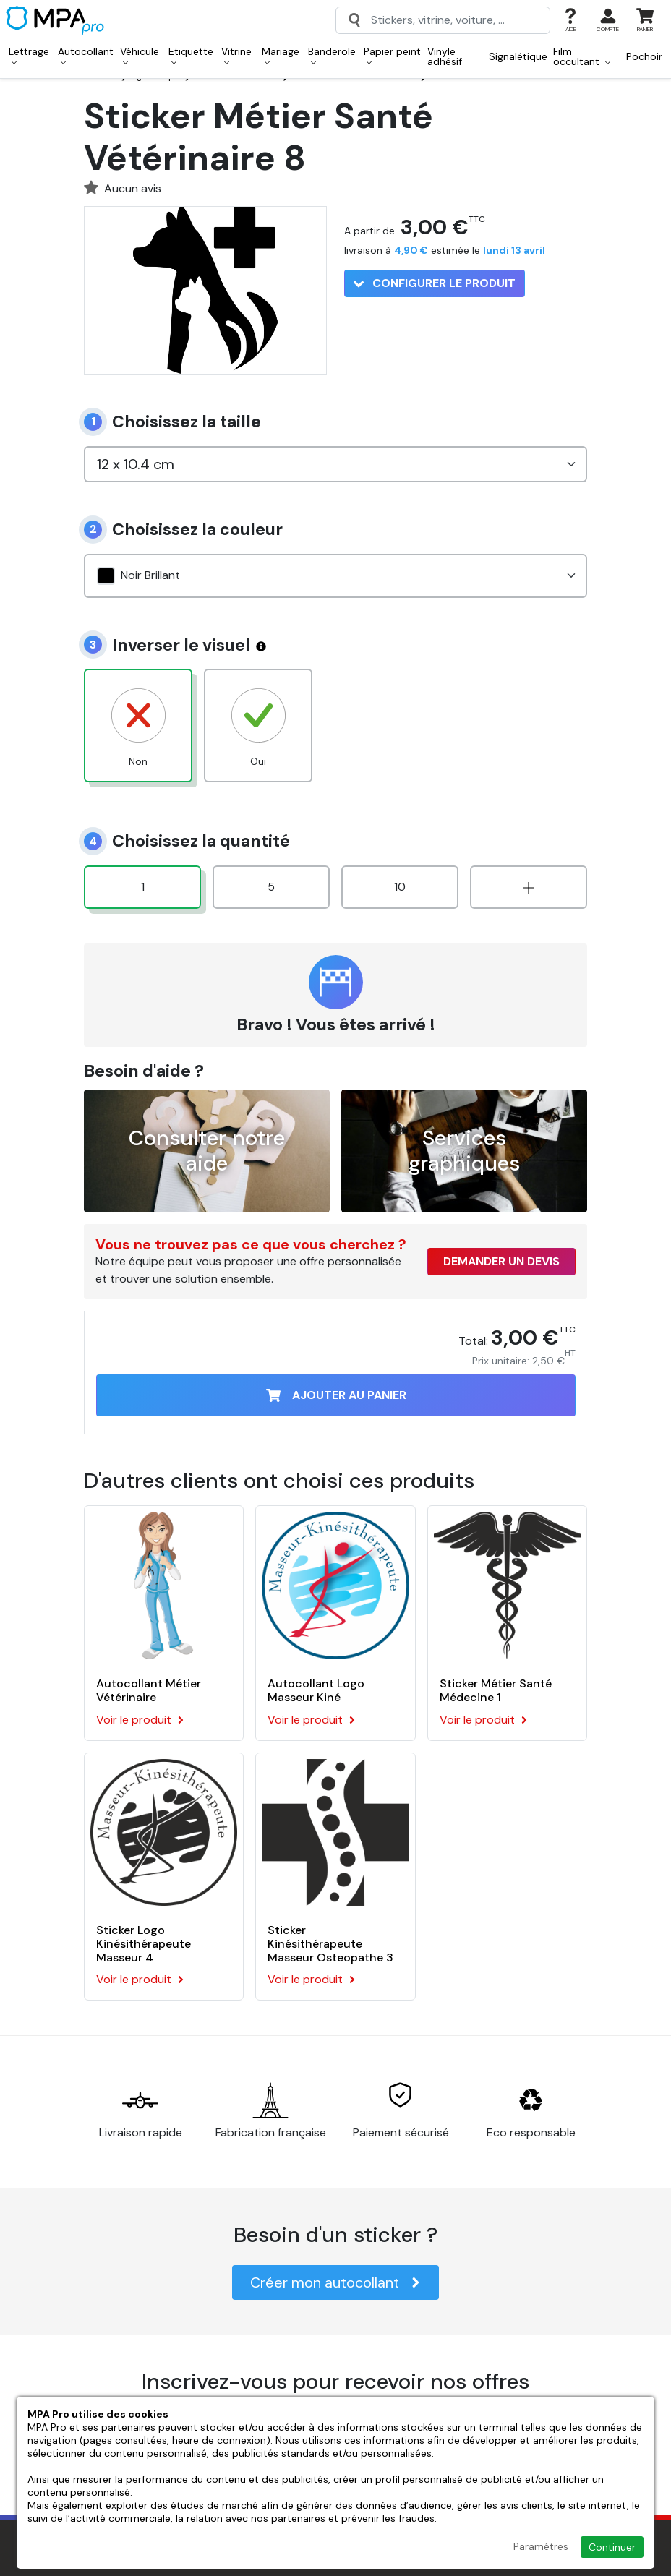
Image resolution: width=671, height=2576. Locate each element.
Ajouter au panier (336, 1395)
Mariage (280, 55)
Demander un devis (501, 1261)
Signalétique (518, 56)
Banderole (332, 55)
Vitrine (236, 55)
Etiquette (190, 55)
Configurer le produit (435, 283)
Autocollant (86, 55)
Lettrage (29, 55)
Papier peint (392, 55)
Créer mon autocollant (335, 2282)
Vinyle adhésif (444, 56)
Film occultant (581, 56)
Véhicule (139, 55)
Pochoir (644, 56)
